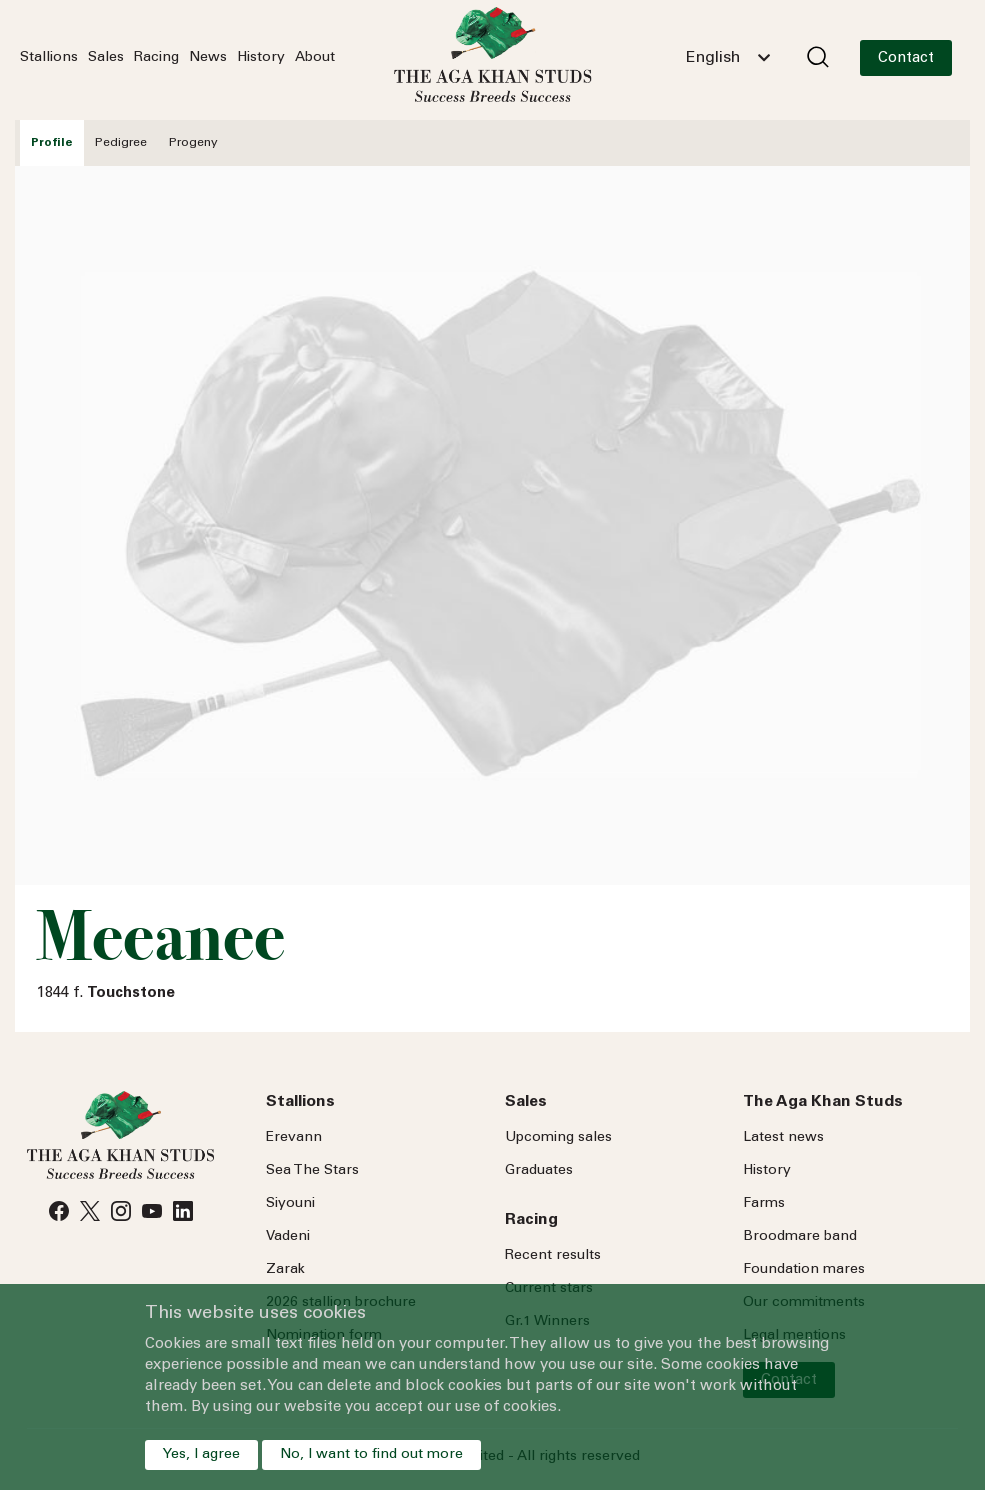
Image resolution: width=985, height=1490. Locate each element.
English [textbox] (713, 58)
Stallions (49, 58)
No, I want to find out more (371, 1455)
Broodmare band (800, 1237)
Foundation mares (804, 1270)
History (261, 58)
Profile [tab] (52, 143)
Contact (906, 58)
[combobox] (728, 58)
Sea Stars (312, 1171)
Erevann (294, 1138)
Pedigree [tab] (121, 143)
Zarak (285, 1270)
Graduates (539, 1171)
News (208, 58)
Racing (156, 58)
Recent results (553, 1256)
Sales (106, 58)
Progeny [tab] (193, 143)
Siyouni (290, 1204)
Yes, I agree (201, 1455)
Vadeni (288, 1237)
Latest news (783, 1138)
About (315, 58)
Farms (764, 1204)
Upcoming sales (558, 1138)
